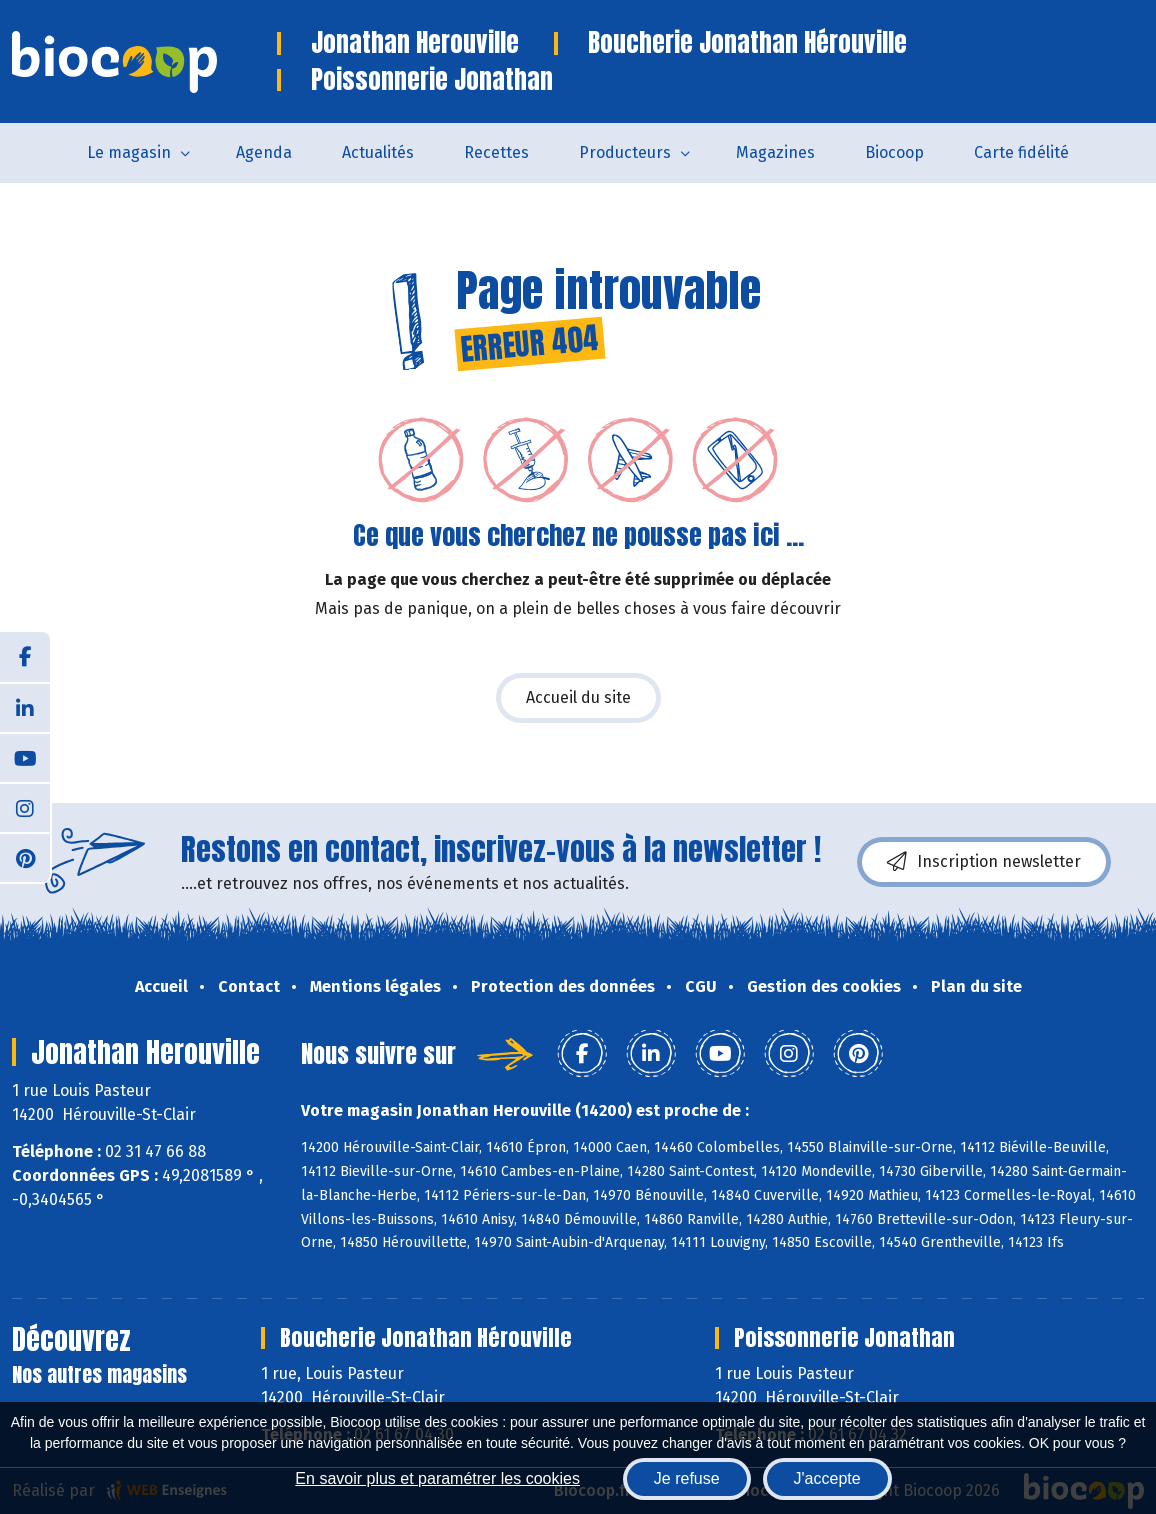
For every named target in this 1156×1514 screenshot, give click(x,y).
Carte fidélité (1021, 152)
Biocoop (894, 152)
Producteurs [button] (625, 152)
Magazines (775, 152)
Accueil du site (578, 697)
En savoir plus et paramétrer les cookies (437, 1478)
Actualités (378, 152)
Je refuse (687, 1478)
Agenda (264, 152)
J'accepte (827, 1478)
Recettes (496, 152)
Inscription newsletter (984, 862)
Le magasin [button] (129, 152)
